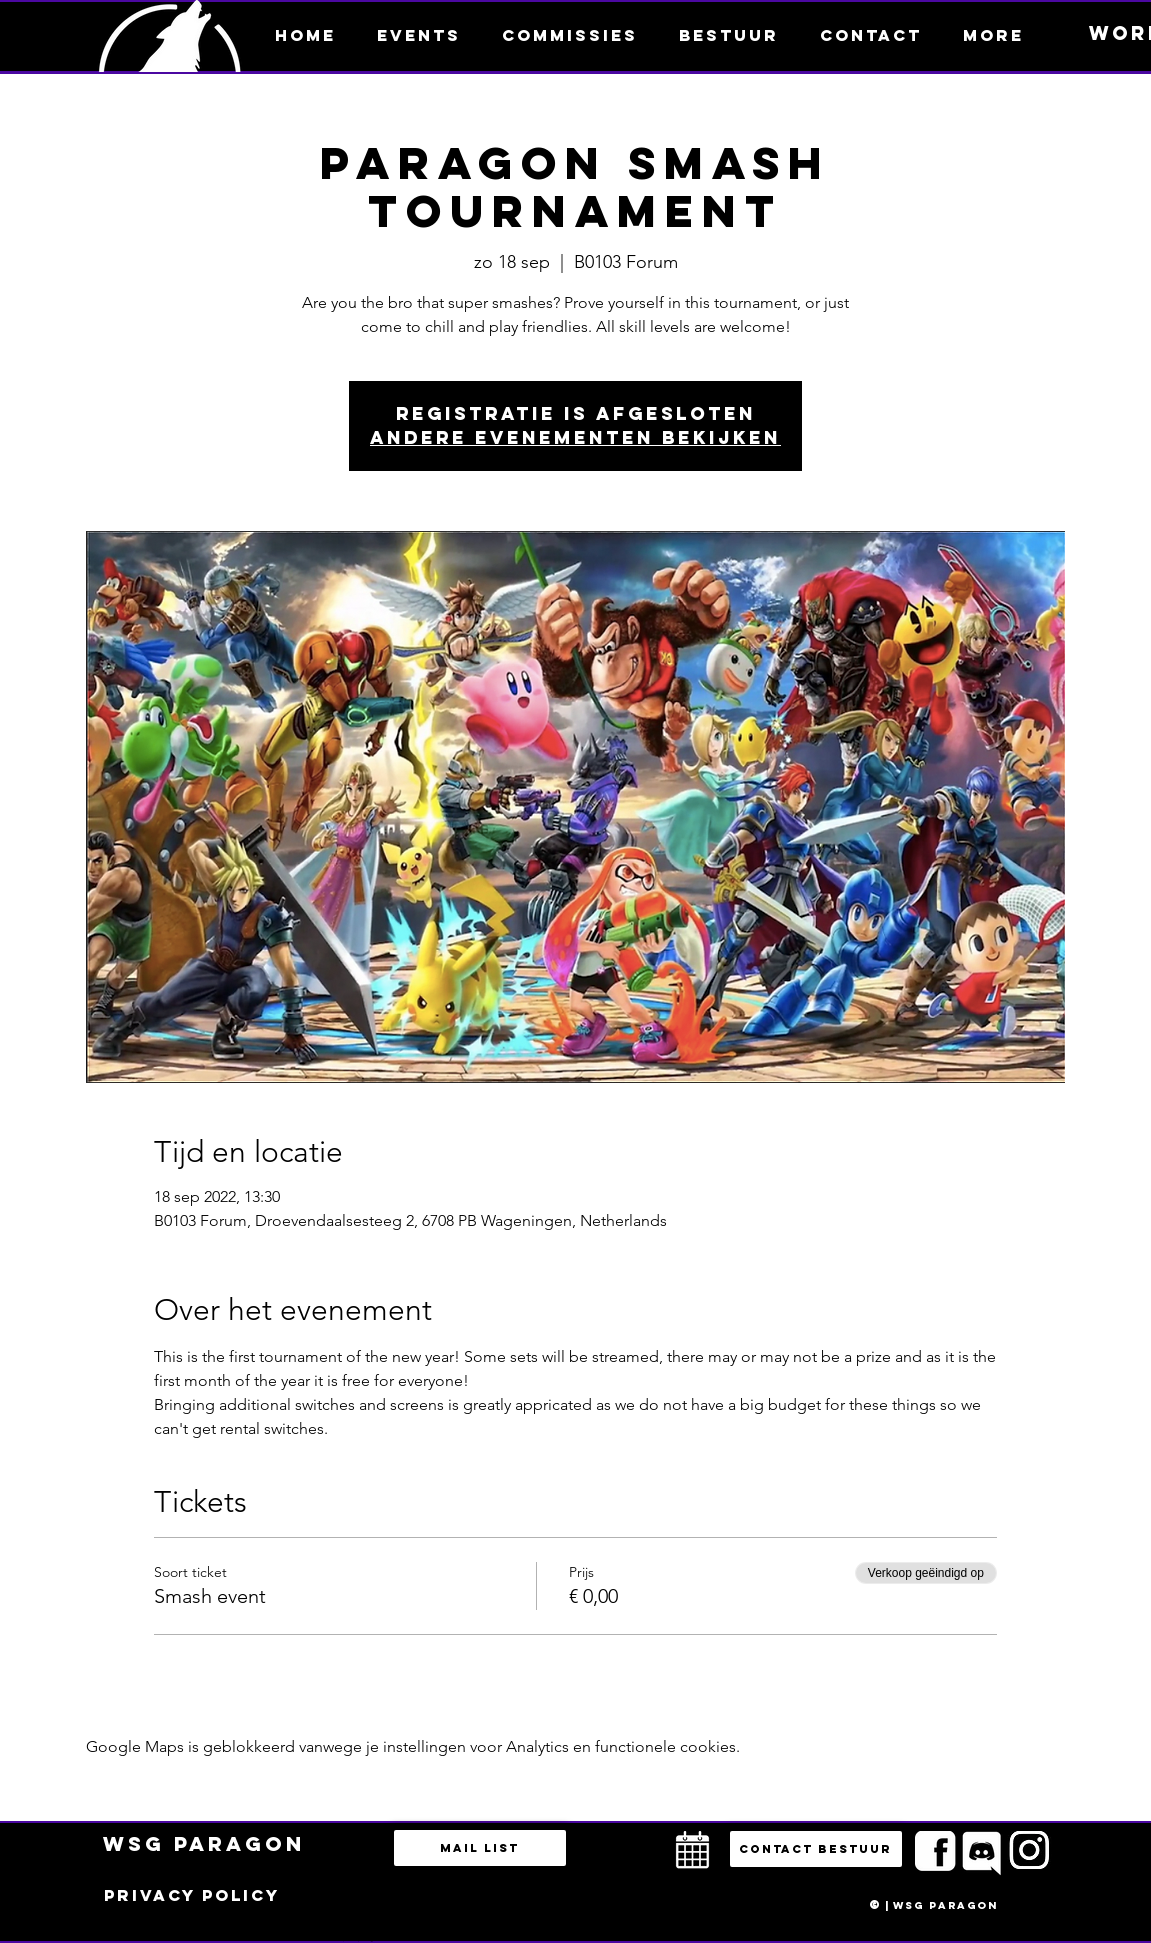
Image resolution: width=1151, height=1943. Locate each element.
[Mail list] (480, 1848)
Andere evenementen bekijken (575, 437)
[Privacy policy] (192, 1896)
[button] (994, 35)
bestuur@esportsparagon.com (353, 1938)
